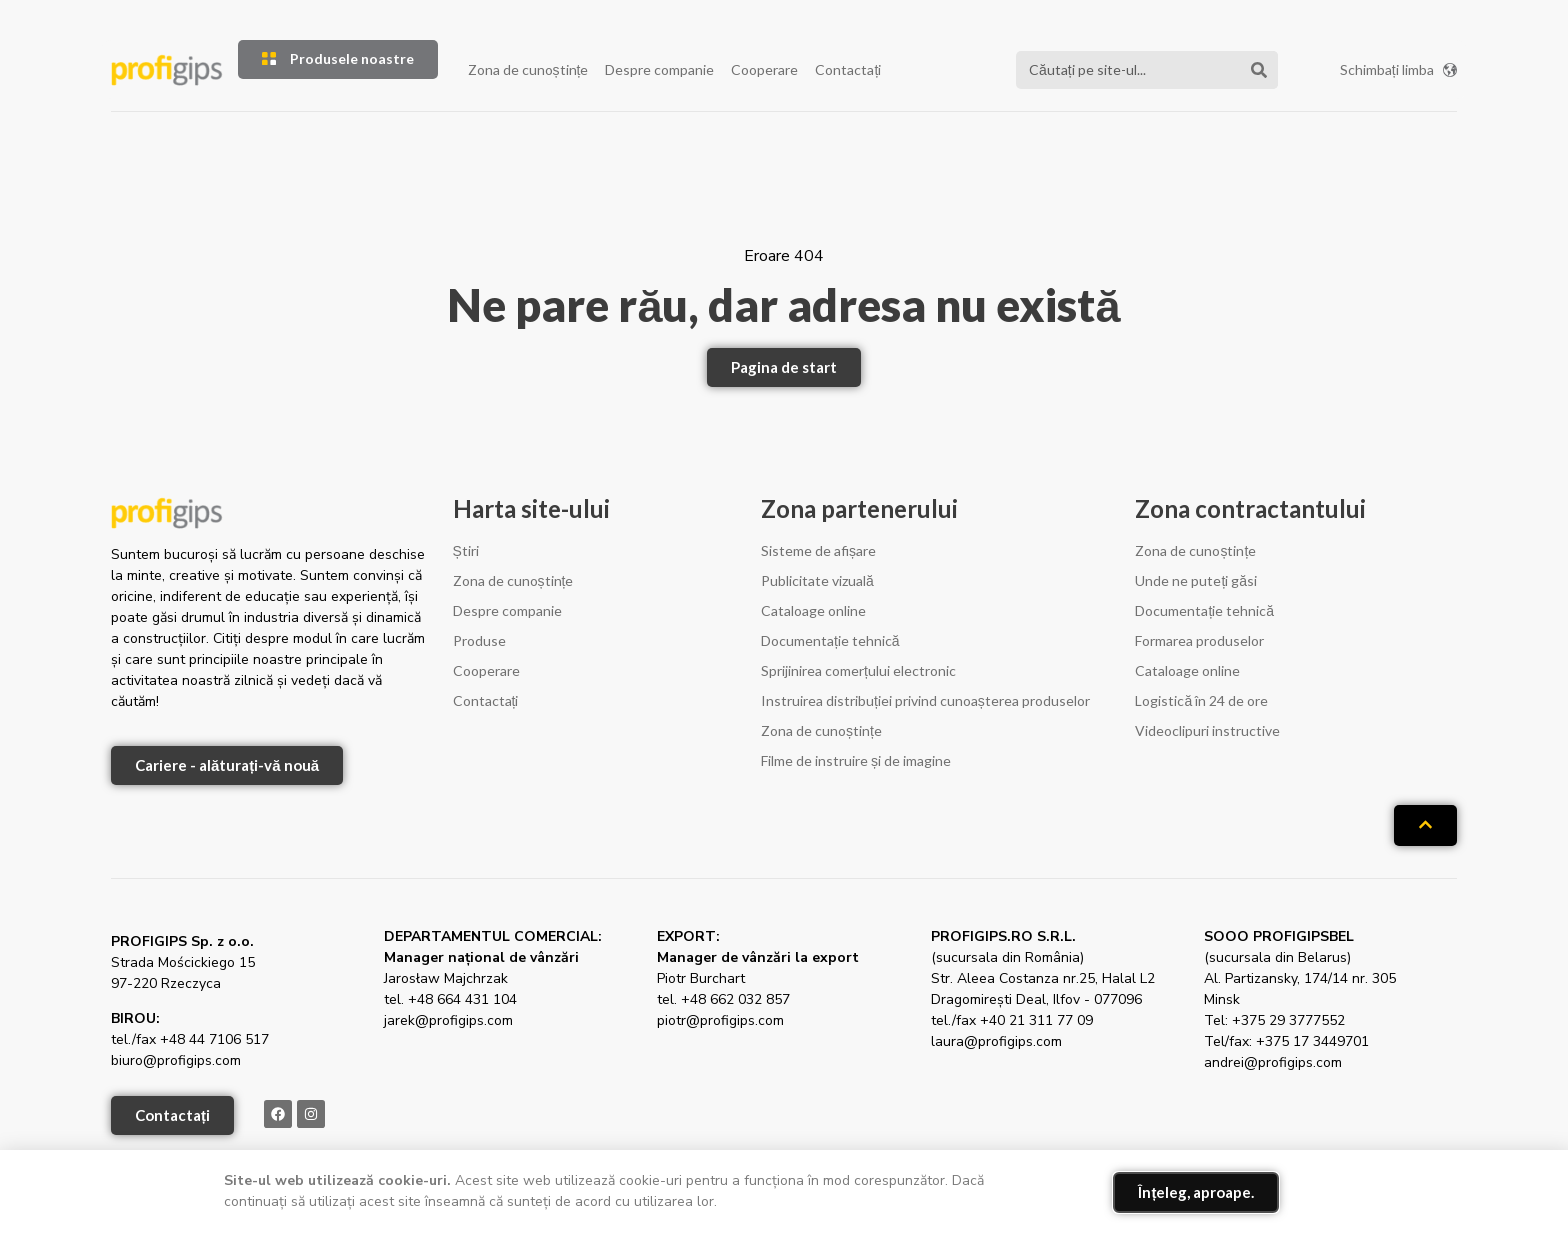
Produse (479, 640)
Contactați (848, 69)
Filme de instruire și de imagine (856, 760)
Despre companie (659, 69)
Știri (466, 550)
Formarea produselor (1199, 640)
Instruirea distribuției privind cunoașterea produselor (925, 700)
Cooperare (764, 69)
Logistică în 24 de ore (1201, 700)
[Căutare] (1259, 70)
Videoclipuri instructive (1207, 730)
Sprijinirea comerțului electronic (858, 670)
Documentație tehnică (830, 640)
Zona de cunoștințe (528, 69)
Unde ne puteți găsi (1196, 580)
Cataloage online (813, 610)
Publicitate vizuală (817, 580)
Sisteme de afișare (818, 550)
